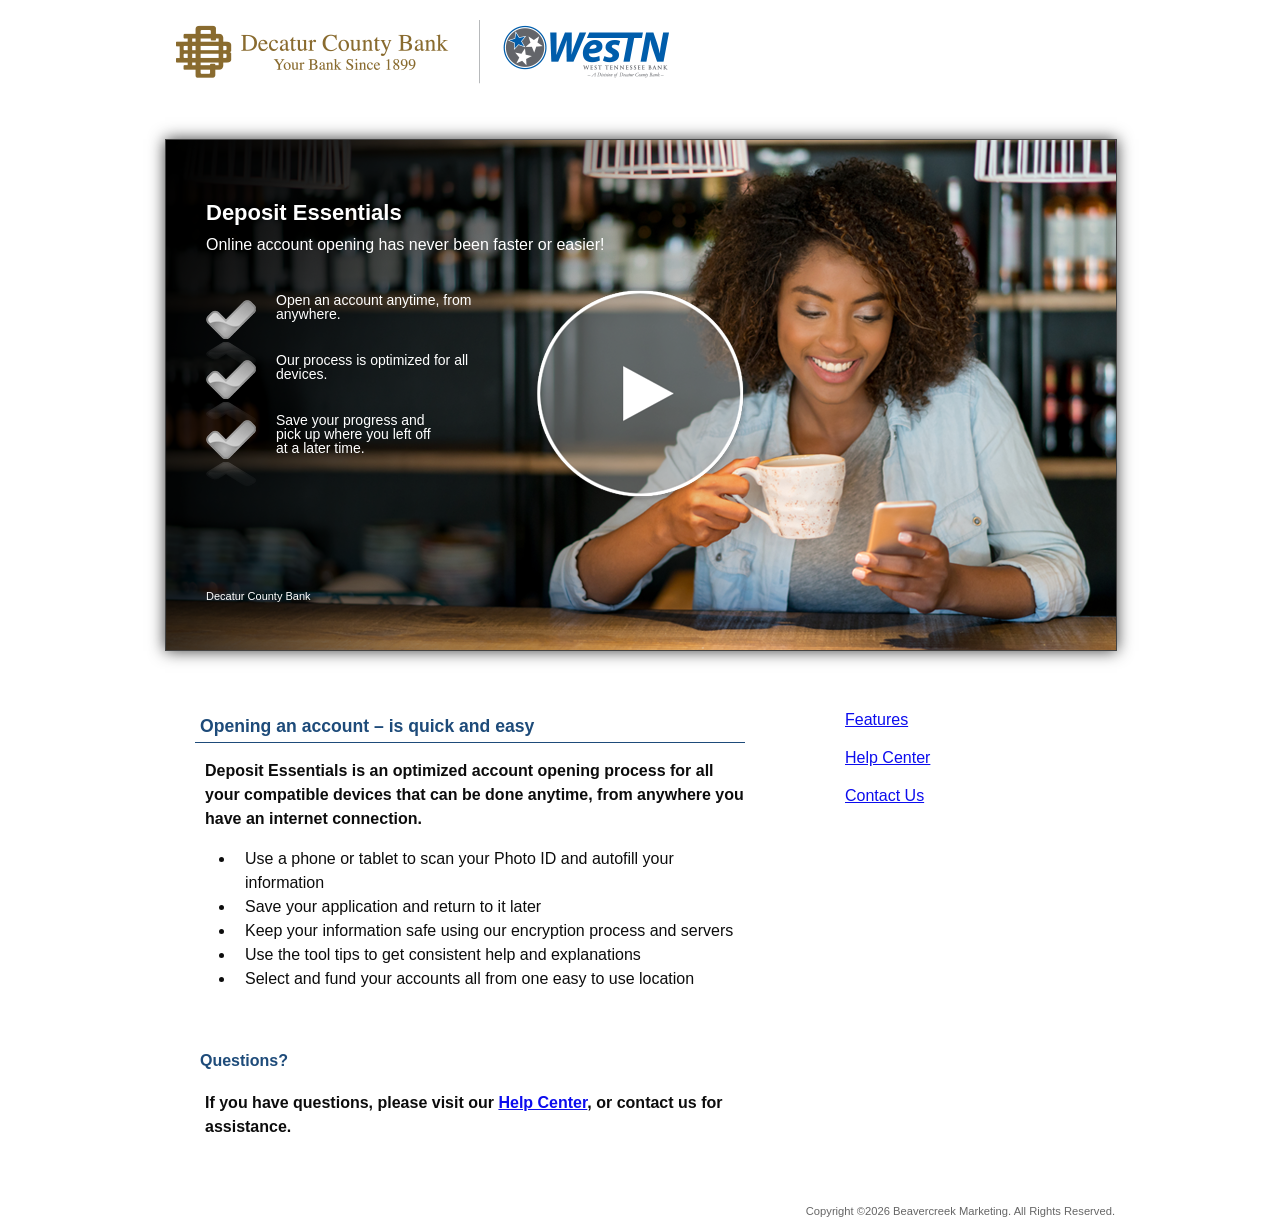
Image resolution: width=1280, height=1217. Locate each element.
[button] (641, 395)
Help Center (887, 757)
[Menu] (1085, 40)
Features (876, 719)
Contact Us (884, 795)
